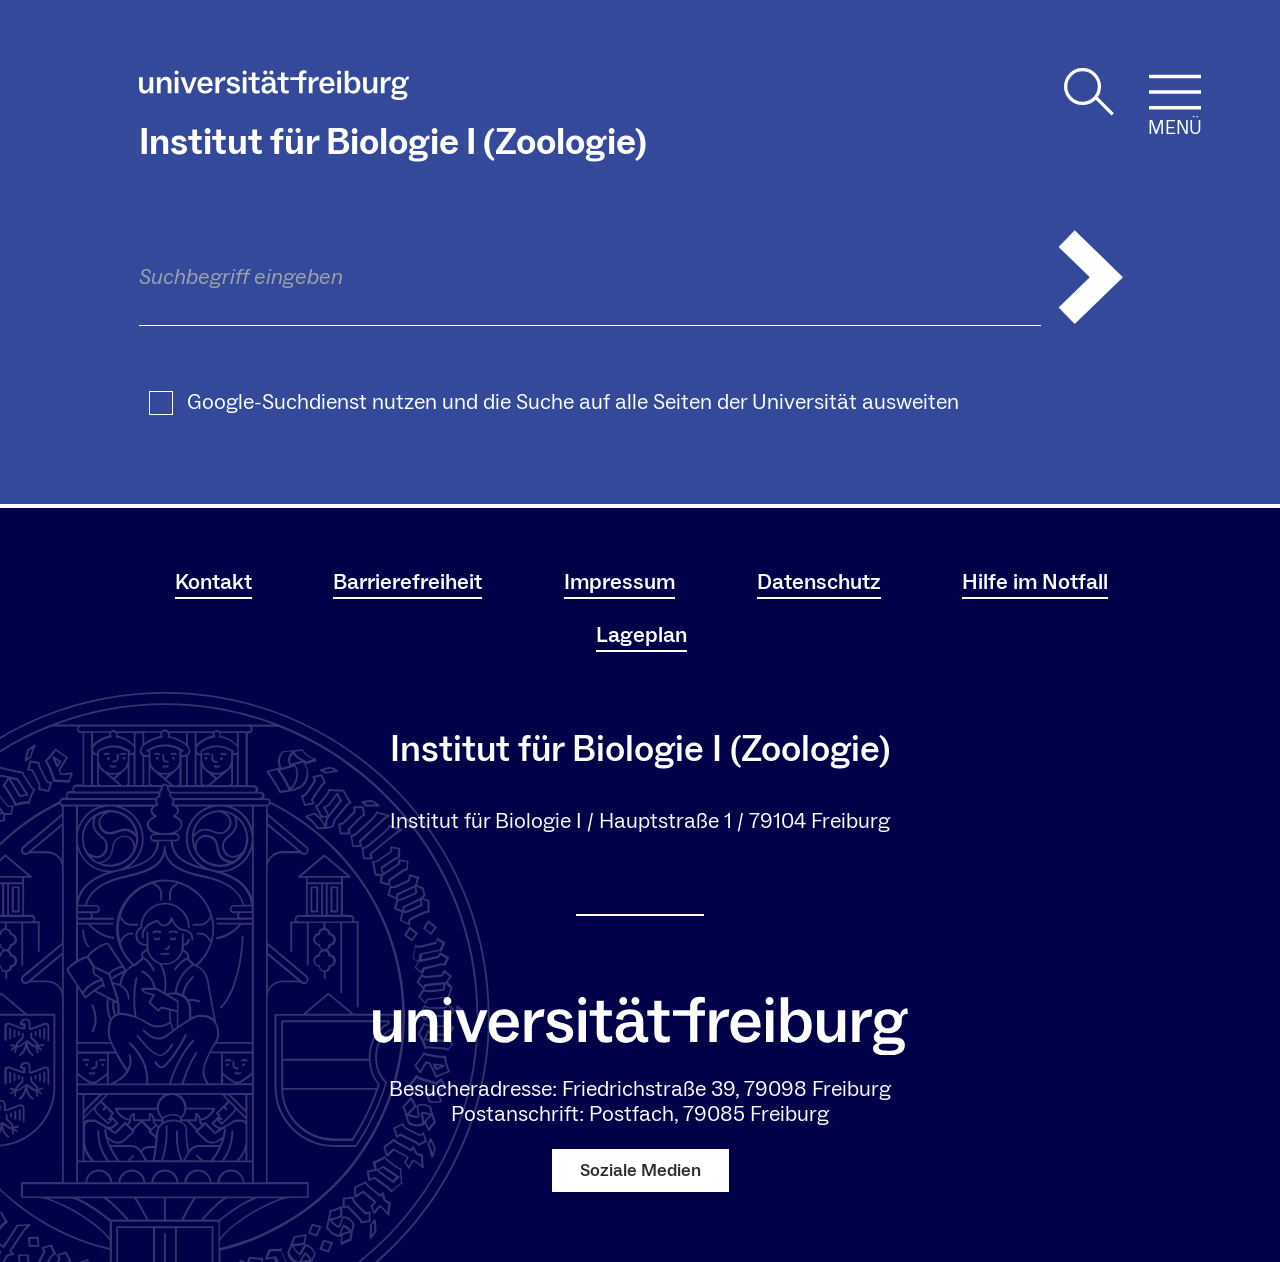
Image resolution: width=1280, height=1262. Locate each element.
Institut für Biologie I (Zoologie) (393, 142)
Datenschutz (819, 582)
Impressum (619, 582)
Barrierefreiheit (407, 582)
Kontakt (213, 582)
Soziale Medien (640, 1170)
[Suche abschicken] (1091, 277)
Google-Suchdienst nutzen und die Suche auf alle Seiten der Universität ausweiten (573, 402)
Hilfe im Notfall (1035, 582)
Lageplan (641, 635)
